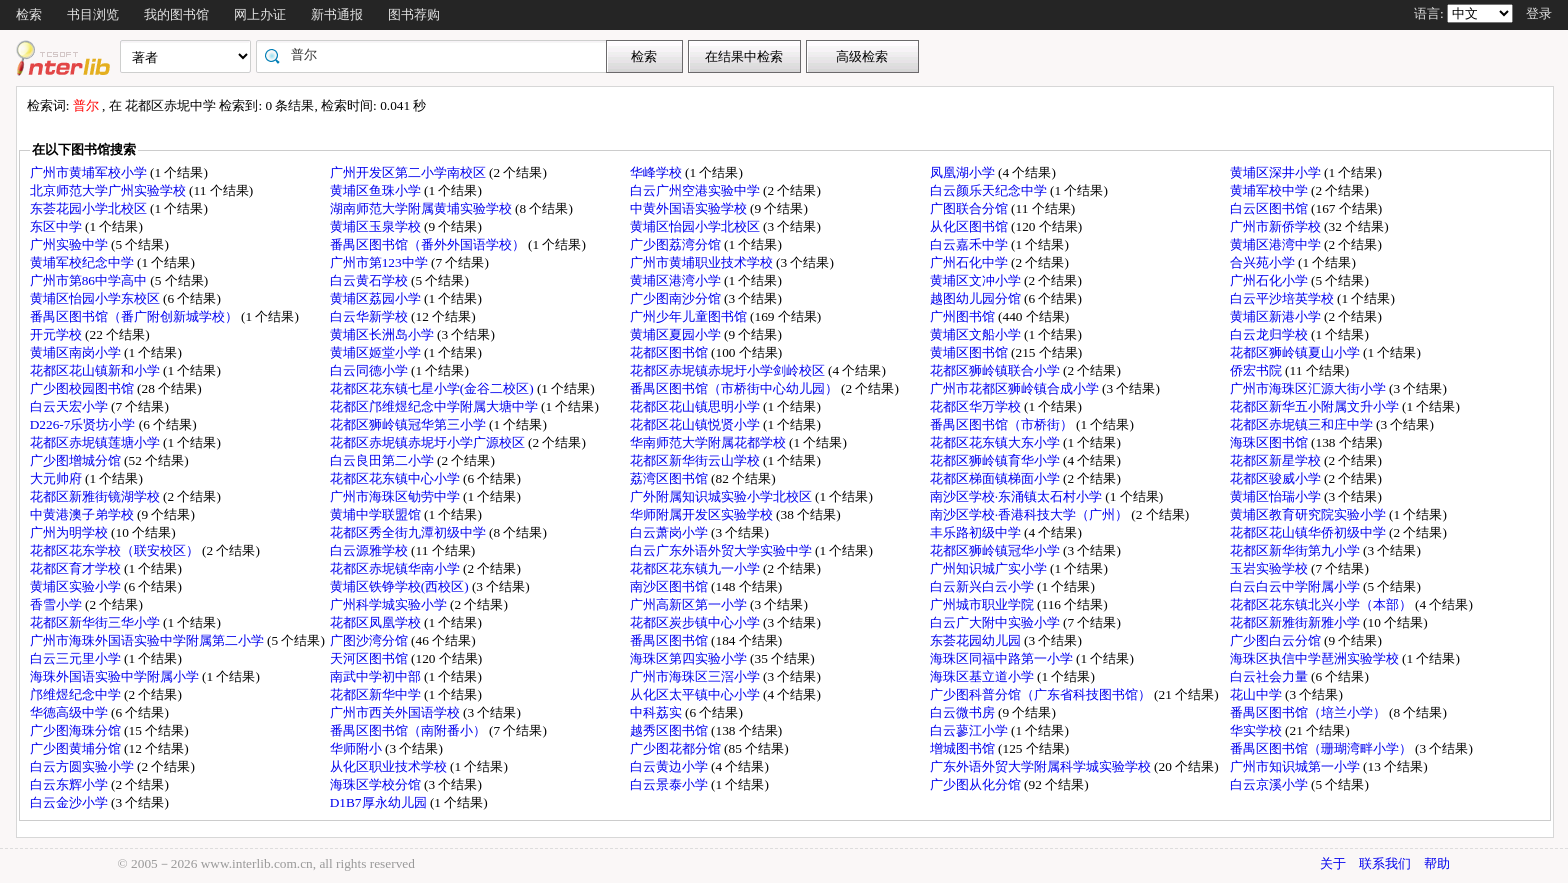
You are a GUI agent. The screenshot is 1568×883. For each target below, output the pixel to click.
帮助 (1437, 863)
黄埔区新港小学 (1277, 316)
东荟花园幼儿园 (977, 640)
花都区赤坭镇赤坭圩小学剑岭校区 (729, 370)
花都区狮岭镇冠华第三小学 (409, 424)
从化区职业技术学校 (390, 766)
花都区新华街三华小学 (96, 622)
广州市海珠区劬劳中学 (396, 496)
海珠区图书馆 (1270, 442)
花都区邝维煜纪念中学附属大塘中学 (435, 406)
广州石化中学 (970, 262)
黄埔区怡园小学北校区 (696, 226)
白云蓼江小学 (970, 730)
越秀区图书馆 (670, 730)
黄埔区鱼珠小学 (377, 190)
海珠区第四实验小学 (690, 658)
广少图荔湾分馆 (677, 244)
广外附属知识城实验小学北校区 (722, 496)
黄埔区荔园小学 (377, 298)
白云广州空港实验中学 (696, 190)
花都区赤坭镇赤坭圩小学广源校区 (429, 442)
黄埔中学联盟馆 (377, 514)
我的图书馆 (176, 14)
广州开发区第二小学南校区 (409, 172)
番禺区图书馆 (670, 640)
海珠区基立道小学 (983, 676)
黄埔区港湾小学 (677, 280)
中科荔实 (657, 712)
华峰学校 (657, 172)
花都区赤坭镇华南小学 (396, 568)
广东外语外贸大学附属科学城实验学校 (1042, 766)
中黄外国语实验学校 (690, 208)
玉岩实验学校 (1270, 568)
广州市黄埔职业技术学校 (703, 262)
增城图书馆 (964, 748)
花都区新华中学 (377, 694)
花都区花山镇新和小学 (96, 370)
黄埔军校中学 (1270, 190)
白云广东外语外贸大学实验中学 (722, 550)
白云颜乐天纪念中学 (990, 190)
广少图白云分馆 (1277, 640)
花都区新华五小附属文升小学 (1316, 406)
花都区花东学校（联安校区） (116, 550)
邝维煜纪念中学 (77, 694)
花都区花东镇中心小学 (396, 478)
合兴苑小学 (1264, 262)
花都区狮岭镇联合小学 (996, 370)
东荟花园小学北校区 (90, 208)
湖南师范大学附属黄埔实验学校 (422, 208)
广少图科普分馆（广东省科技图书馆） (1042, 694)
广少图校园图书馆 (83, 388)
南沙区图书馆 (670, 586)
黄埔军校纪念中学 (83, 262)
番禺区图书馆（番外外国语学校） (429, 244)
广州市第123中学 (380, 262)
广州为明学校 (70, 532)
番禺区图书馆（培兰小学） (1309, 712)
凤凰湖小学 (964, 172)
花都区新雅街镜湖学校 (96, 496)
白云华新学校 (370, 316)
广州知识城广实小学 (990, 568)
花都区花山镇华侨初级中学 (1309, 532)
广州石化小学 (1270, 280)
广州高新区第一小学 (690, 604)
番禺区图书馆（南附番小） (409, 730)
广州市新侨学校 (1277, 226)
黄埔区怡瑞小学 (1277, 496)
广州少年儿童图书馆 (690, 316)
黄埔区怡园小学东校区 (96, 298)
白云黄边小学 (670, 766)
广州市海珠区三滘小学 (696, 676)
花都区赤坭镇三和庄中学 (1303, 424)
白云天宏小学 (70, 406)
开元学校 (57, 334)
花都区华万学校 (977, 406)
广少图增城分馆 (77, 460)
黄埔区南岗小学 (77, 352)
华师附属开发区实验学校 (703, 514)
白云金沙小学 (70, 802)
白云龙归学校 (1270, 334)
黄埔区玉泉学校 (377, 226)
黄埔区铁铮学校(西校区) (401, 586)
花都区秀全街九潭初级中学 (409, 532)
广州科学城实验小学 (390, 604)
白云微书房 (964, 712)
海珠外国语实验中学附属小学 (116, 676)
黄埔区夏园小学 (677, 334)
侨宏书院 (1257, 370)
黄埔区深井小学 (1277, 172)
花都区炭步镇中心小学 (696, 622)
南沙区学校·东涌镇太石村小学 (1018, 496)
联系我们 (1385, 863)
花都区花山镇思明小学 (696, 406)
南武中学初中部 (377, 676)
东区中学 (57, 226)
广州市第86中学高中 (90, 280)
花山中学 (1257, 694)
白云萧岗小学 (670, 532)
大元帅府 (57, 478)
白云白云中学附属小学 (1296, 586)
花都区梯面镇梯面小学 (996, 478)
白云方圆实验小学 (83, 766)
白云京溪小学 (1270, 784)
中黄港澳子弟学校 (83, 514)
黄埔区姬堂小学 (377, 352)
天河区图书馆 (370, 658)
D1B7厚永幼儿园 (380, 802)
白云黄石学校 (370, 280)
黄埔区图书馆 (970, 352)
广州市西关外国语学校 (396, 712)
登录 (1539, 13)
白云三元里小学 (77, 658)
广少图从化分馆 (977, 784)
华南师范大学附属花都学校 (709, 442)
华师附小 (357, 748)
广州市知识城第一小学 (1296, 766)
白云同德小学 (370, 370)
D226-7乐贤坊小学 (84, 424)
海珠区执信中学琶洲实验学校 (1316, 658)
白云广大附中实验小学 (996, 622)
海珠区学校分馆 (377, 784)
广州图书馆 (964, 316)
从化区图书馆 (970, 226)
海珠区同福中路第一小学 (1003, 658)
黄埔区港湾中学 (1277, 244)
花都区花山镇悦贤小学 (696, 424)
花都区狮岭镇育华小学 (996, 460)
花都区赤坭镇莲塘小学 (96, 442)
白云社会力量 (1270, 676)
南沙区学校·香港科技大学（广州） (1031, 514)
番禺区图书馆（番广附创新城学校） (135, 316)
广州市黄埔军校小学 (90, 172)
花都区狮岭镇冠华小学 (996, 550)
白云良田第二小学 (383, 460)
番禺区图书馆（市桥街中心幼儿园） (735, 388)
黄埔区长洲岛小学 (383, 334)
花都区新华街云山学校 (696, 460)
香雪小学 (57, 604)
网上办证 (260, 14)
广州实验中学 (70, 244)
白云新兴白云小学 (983, 586)
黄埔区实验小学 (77, 586)
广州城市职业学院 (983, 604)
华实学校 (1257, 730)
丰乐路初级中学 (977, 532)
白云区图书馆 (1270, 208)
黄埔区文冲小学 (977, 280)
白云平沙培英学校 (1283, 298)
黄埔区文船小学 (977, 334)
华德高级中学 (70, 712)
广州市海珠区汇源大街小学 (1309, 388)
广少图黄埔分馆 (77, 748)
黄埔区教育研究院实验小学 (1309, 514)
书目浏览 (93, 14)
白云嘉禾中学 (970, 244)
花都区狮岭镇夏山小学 (1296, 352)
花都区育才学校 (77, 568)
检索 (29, 14)
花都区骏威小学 (1277, 478)
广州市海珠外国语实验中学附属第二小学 (148, 640)
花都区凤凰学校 (377, 622)
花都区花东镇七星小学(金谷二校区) (433, 388)
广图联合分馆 (970, 208)
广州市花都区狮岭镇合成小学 (1016, 388)
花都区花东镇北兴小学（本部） (1322, 604)
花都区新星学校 (1277, 460)
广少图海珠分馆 (77, 730)
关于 (1333, 863)
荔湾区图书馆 (670, 478)
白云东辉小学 (70, 784)
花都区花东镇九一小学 (696, 568)
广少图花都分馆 (677, 748)
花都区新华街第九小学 (1296, 550)
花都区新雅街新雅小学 (1296, 622)
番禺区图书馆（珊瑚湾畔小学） (1322, 748)
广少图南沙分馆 (677, 298)
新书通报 (337, 14)
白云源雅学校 (370, 550)
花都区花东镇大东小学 (996, 442)
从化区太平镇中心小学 (696, 694)
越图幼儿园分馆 (977, 298)
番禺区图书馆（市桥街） (1003, 424)
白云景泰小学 (670, 784)
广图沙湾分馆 (370, 640)
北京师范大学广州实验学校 (109, 190)
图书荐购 (414, 14)
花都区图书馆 (670, 352)
